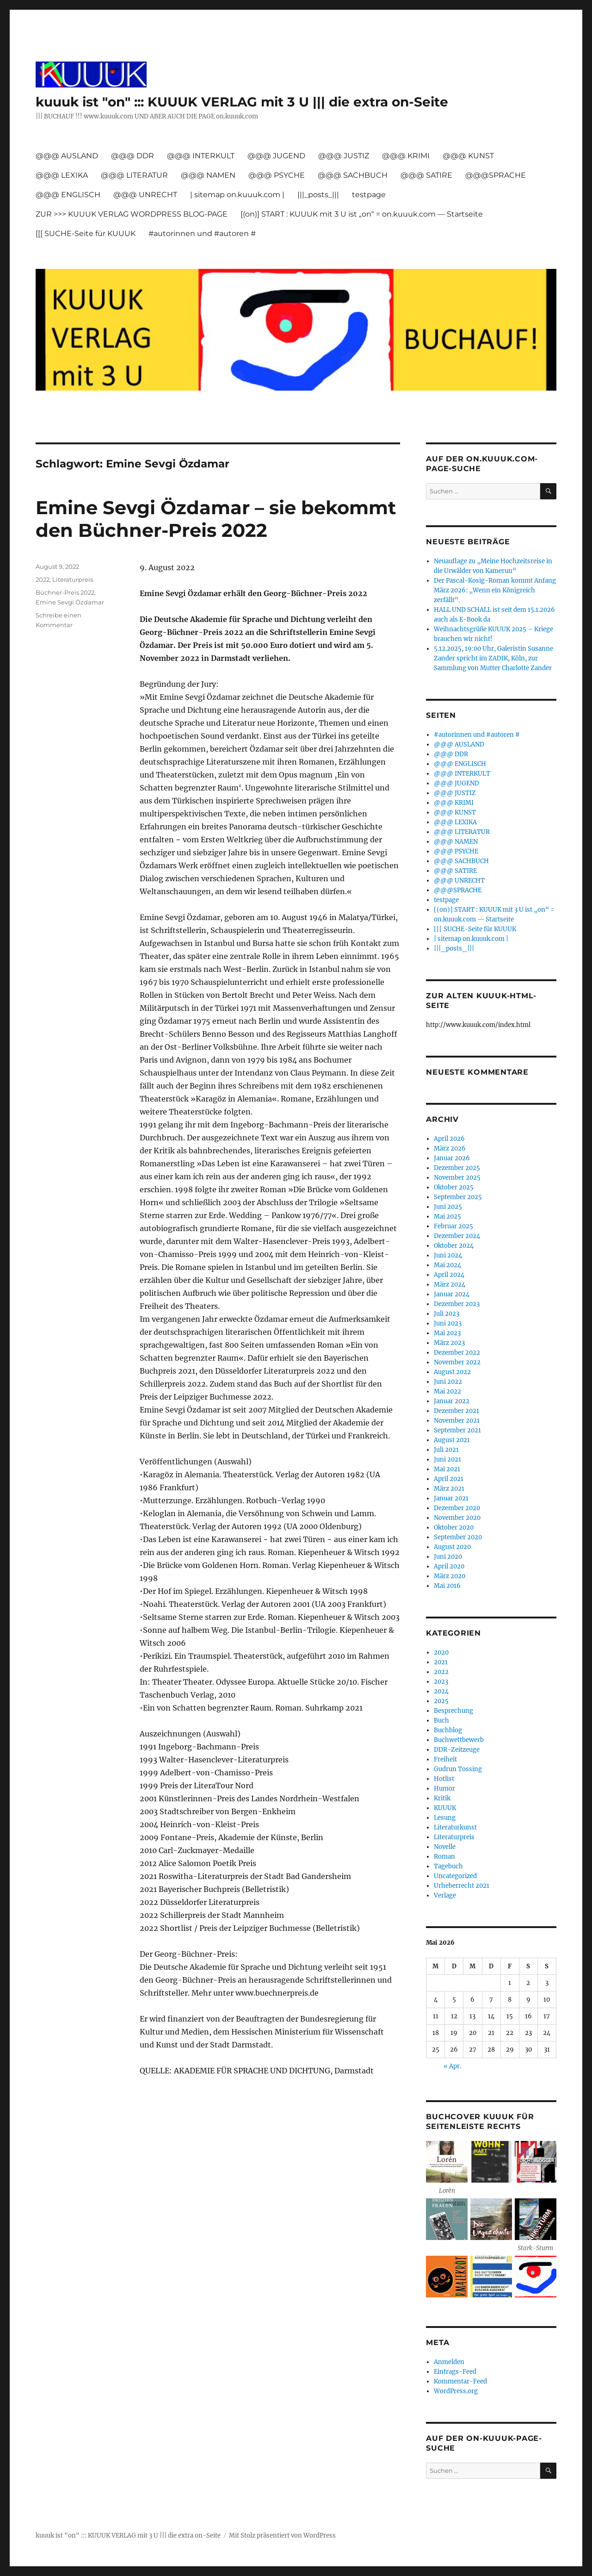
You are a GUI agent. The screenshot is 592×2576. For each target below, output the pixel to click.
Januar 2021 (451, 1498)
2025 (441, 1701)
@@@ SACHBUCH (353, 175)
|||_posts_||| (318, 194)
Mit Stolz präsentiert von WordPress (282, 2535)
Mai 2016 (447, 1586)
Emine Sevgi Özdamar (70, 602)
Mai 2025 (447, 1216)
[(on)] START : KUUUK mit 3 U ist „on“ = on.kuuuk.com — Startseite (361, 214)
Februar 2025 (453, 1226)
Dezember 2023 (457, 1304)
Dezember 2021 (456, 1411)
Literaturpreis (72, 579)
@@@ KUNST (468, 155)
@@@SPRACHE (495, 175)
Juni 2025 (448, 1207)
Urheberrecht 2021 (461, 1886)
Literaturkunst (455, 1827)
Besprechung (453, 1711)
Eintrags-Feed (455, 2372)
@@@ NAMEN (208, 175)
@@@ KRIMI (406, 155)
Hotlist (444, 1779)
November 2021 (457, 1421)
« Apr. (452, 2066)
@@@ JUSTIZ (343, 155)
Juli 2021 (446, 1450)
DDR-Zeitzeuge (457, 1750)
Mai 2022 (447, 1391)
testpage (369, 194)
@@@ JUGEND (276, 155)
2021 (441, 1662)
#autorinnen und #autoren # (202, 233)
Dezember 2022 (457, 1352)
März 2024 (449, 1284)
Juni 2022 (448, 1382)
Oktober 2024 (454, 1246)
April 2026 (449, 1139)
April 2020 (449, 1566)
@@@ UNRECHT (145, 194)
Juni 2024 (448, 1255)
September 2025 (458, 1197)
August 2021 (452, 1440)
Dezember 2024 (457, 1236)
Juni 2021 (447, 1459)
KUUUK (445, 1808)
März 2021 (449, 1489)
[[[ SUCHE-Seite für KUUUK (86, 233)
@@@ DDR (132, 155)
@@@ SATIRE (426, 175)
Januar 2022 (451, 1401)
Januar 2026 (452, 1158)
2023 (441, 1682)
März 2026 (450, 1148)
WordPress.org (456, 2391)
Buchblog (448, 1730)
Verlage (445, 1895)
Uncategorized (455, 1876)
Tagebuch (448, 1866)
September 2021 (457, 1430)
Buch (441, 1720)
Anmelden (449, 2362)
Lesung (445, 1818)
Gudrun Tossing (458, 1769)
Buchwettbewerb (459, 1740)
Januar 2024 (451, 1294)
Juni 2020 (448, 1557)
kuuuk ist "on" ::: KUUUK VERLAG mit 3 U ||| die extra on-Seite (242, 102)
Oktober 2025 (454, 1187)
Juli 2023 (446, 1314)
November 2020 (457, 1518)
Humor (444, 1788)
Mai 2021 (447, 1469)
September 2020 (458, 1537)
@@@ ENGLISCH (68, 194)
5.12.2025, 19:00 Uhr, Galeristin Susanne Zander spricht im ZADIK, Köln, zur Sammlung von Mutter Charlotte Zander (493, 658)
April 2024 (449, 1275)
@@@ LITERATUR (134, 175)
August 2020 (452, 1547)
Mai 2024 (447, 1265)
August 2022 (452, 1372)
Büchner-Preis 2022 (65, 592)
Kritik (442, 1798)
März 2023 (449, 1343)
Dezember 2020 (457, 1508)
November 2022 (457, 1362)
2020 (441, 1652)
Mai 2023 (447, 1333)
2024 (441, 1691)
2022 (42, 579)
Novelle (445, 1847)
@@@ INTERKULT (200, 155)
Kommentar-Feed (460, 2381)
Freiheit (445, 1759)
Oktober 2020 (454, 1527)
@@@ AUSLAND (67, 155)
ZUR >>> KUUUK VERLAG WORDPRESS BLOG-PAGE (132, 214)
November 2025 (457, 1178)
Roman (444, 1856)
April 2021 (448, 1479)
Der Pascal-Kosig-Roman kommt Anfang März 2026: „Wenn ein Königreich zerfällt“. (495, 590)
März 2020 (449, 1576)
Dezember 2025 (457, 1168)
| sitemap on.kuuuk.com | (237, 194)
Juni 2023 (448, 1323)
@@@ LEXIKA (62, 175)
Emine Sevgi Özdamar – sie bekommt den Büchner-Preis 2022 (216, 518)
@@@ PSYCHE (276, 175)
